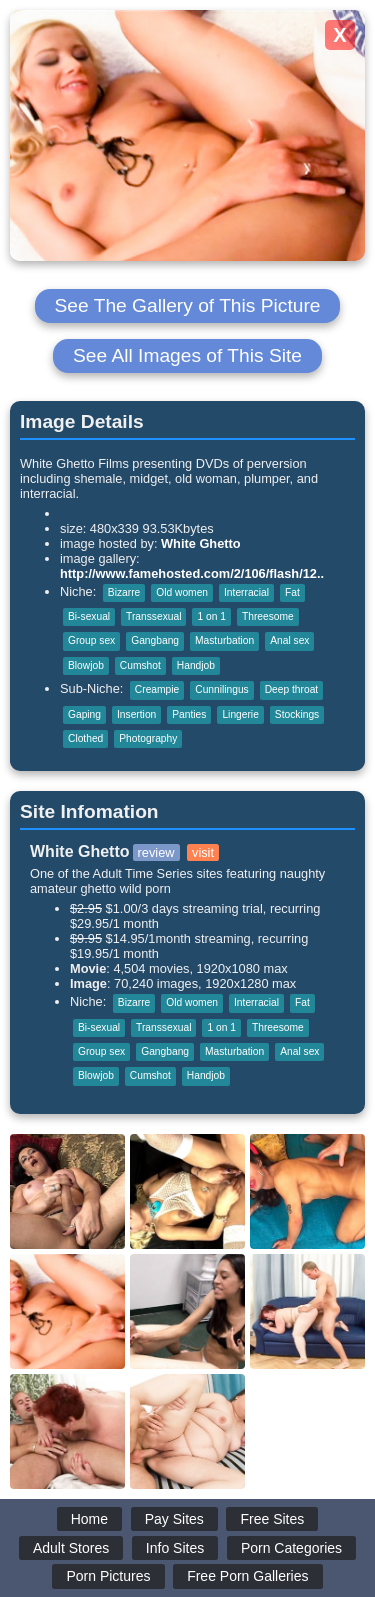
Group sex (91, 640)
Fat (292, 592)
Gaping (84, 714)
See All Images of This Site (187, 355)
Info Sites (175, 1548)
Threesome (268, 616)
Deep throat (291, 689)
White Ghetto (201, 543)
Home (89, 1519)
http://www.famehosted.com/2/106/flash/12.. (192, 573)
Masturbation (224, 640)
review (156, 852)
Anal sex (289, 640)
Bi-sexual (89, 616)
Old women (182, 592)
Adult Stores (71, 1548)
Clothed (85, 738)
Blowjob (86, 665)
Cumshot (140, 665)
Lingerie (240, 714)
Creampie (157, 689)
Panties (189, 714)
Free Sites (272, 1519)
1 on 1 (211, 616)
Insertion (136, 714)
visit (203, 852)
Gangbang (155, 640)
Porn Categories (291, 1548)
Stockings (297, 714)
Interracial (246, 592)
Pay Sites (174, 1519)
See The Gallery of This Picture (188, 305)
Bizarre (124, 592)
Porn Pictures (108, 1576)
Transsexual (153, 616)
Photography (148, 738)
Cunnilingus (221, 689)
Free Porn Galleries (247, 1576)
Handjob (196, 665)
